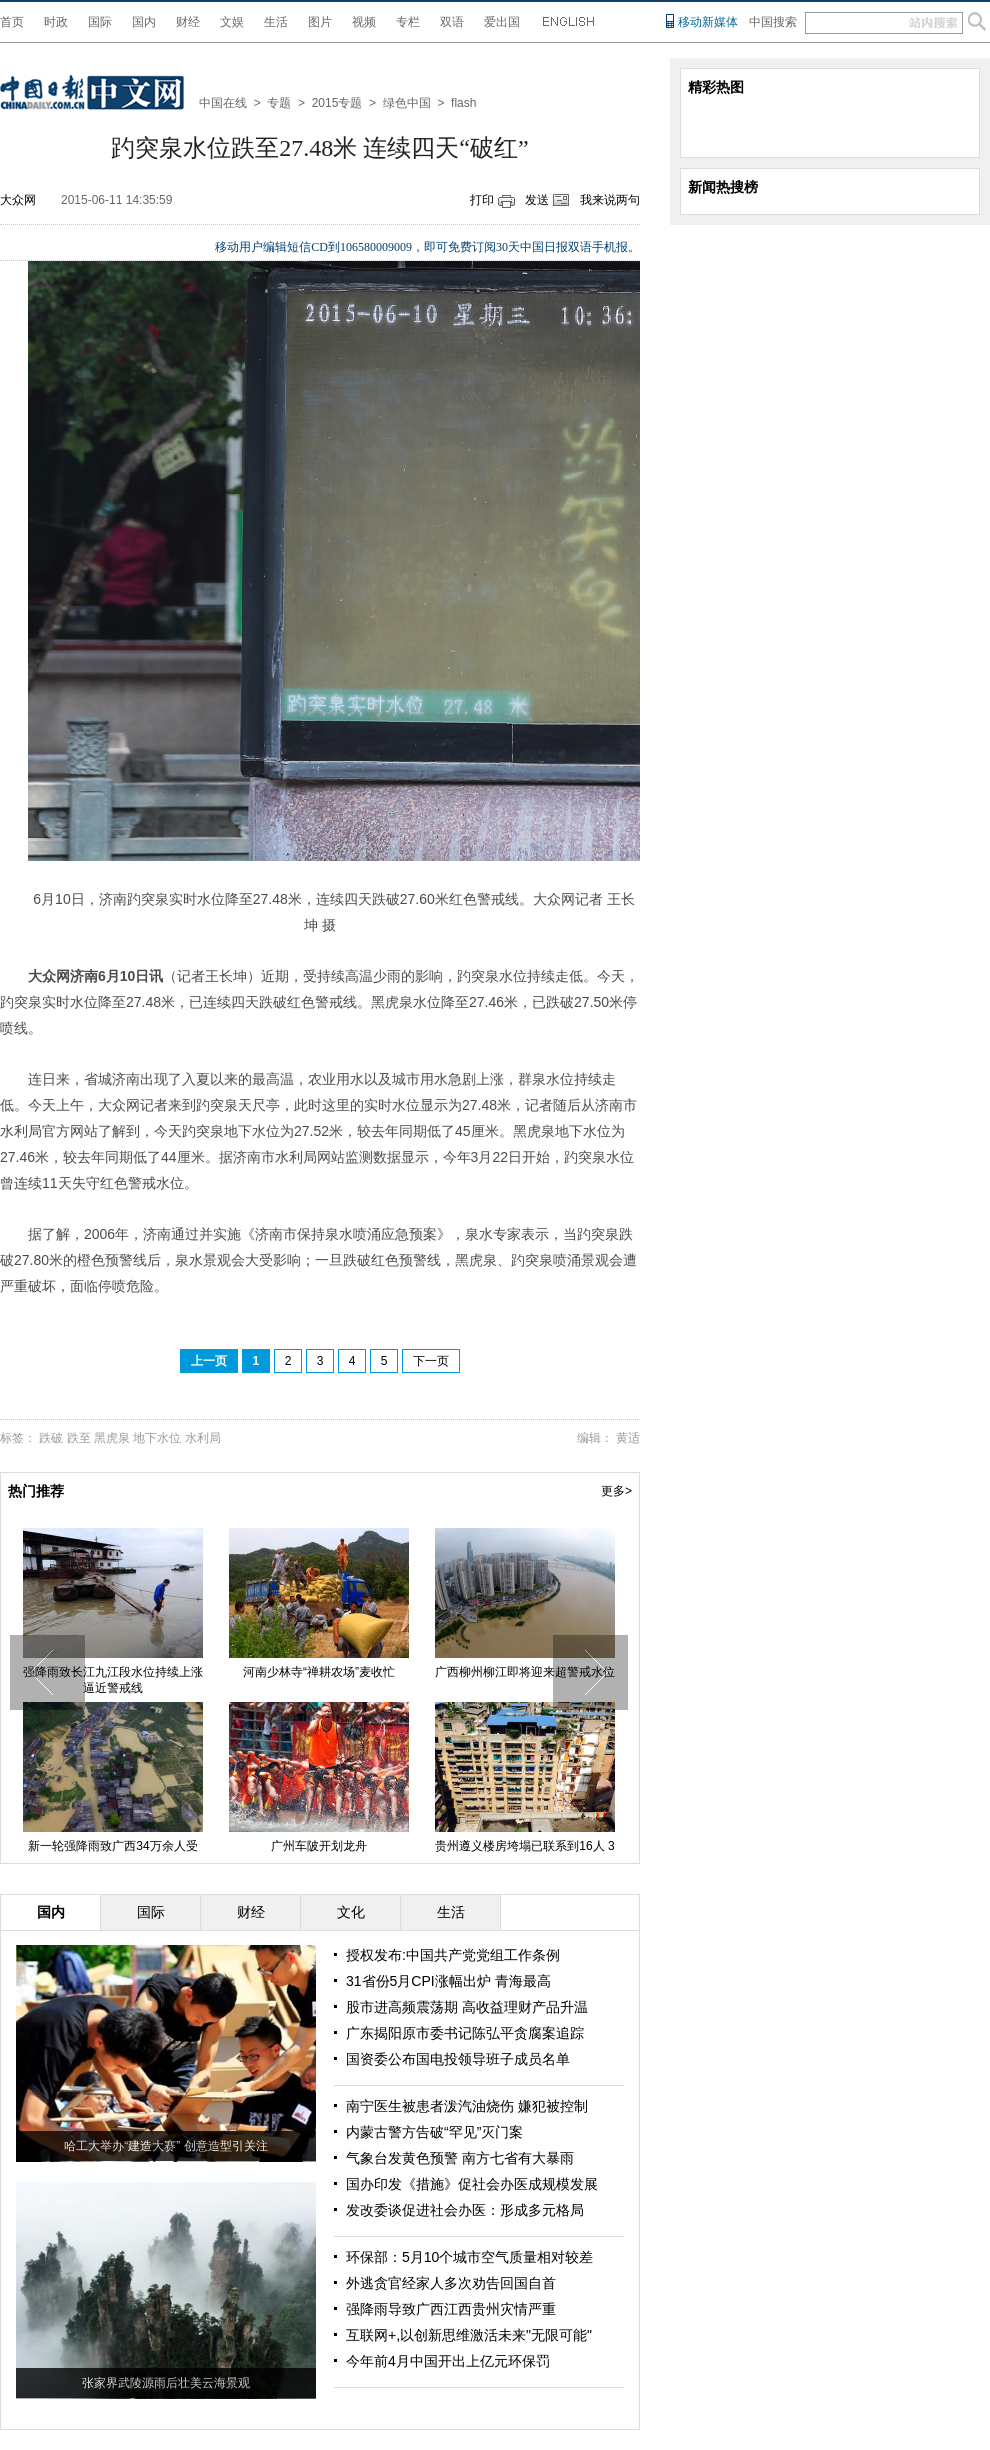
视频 (364, 22)
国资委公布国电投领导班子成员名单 (458, 2059)
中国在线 (223, 103)
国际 (100, 22)
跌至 (79, 1438)
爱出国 (502, 22)
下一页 (431, 1361)
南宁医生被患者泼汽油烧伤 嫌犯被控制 (467, 2106)
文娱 (232, 22)
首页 (12, 22)
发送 (537, 200)
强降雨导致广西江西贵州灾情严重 (451, 2309)
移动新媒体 (708, 22)
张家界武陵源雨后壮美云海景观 (166, 2383)
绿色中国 (407, 103)
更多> (616, 1491)
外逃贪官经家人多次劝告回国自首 (451, 2283)
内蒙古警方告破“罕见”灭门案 (434, 2132)
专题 (279, 103)
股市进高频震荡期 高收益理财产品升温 (467, 2007)
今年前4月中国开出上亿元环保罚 (448, 2361)
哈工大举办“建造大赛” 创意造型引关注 (165, 2146)
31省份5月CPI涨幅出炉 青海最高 (448, 1981)
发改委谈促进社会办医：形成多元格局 (465, 2210)
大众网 (18, 200)
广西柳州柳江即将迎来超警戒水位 (545, 1672)
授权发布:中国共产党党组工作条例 (453, 1955)
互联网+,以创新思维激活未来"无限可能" (469, 2335)
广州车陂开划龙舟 (339, 1846)
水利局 (203, 1438)
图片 (320, 22)
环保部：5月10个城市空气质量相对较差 (469, 2257)
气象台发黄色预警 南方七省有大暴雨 (460, 2158)
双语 (452, 22)
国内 (144, 22)
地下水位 (157, 1438)
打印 (482, 200)
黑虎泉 (112, 1438)
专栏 (408, 22)
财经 (188, 22)
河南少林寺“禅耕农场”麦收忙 (339, 1672)
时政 (56, 22)
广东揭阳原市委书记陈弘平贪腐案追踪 (465, 2033)
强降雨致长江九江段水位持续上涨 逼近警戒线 (133, 1680)
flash (463, 103)
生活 (276, 22)
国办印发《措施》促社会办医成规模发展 (472, 2184)
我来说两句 (610, 200)
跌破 (51, 1438)
